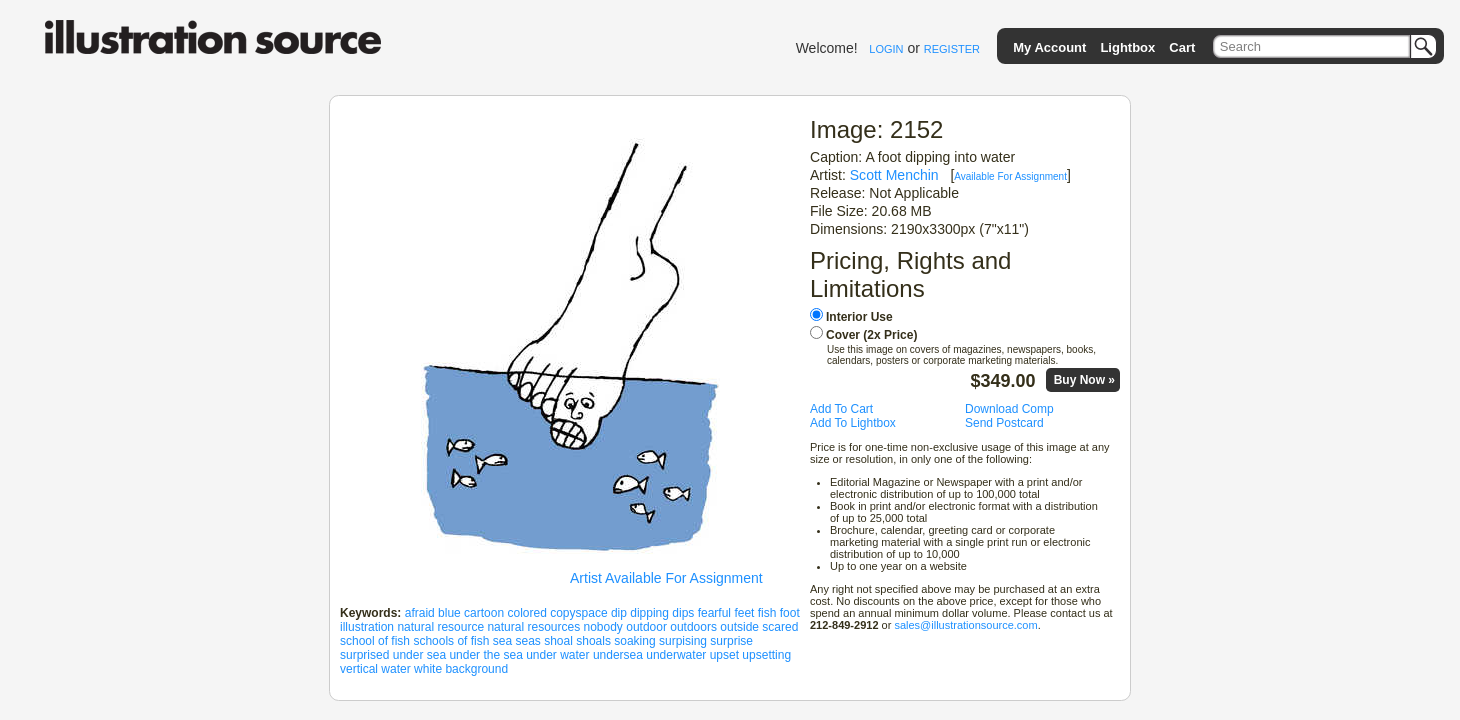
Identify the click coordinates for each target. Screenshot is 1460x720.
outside (739, 627)
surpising (683, 641)
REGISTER (952, 49)
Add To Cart (841, 409)
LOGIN (886, 49)
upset (724, 655)
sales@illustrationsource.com (965, 625)
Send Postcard (1004, 423)
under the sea (485, 655)
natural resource (440, 627)
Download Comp (1009, 409)
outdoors (693, 627)
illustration (367, 627)
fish (767, 613)
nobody (603, 627)
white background (461, 669)
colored (526, 613)
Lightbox (1127, 47)
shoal (558, 641)
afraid (420, 613)
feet (744, 613)
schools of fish (451, 641)
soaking (634, 641)
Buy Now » (1084, 380)
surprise (731, 641)
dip (619, 613)
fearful (714, 613)
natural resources (533, 627)
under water (557, 655)
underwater (676, 655)
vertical (359, 669)
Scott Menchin (894, 175)
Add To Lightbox (853, 423)
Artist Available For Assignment (666, 578)
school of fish (375, 641)
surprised (364, 655)
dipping (649, 613)
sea (502, 641)
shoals (593, 641)
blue (449, 613)
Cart (1182, 47)
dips (683, 613)
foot (790, 613)
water (395, 669)
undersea (618, 655)
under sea (419, 655)
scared (780, 627)
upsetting (766, 655)
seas (527, 641)
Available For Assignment (1010, 176)
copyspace (578, 613)
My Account (1049, 47)
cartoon (484, 613)
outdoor (646, 627)
